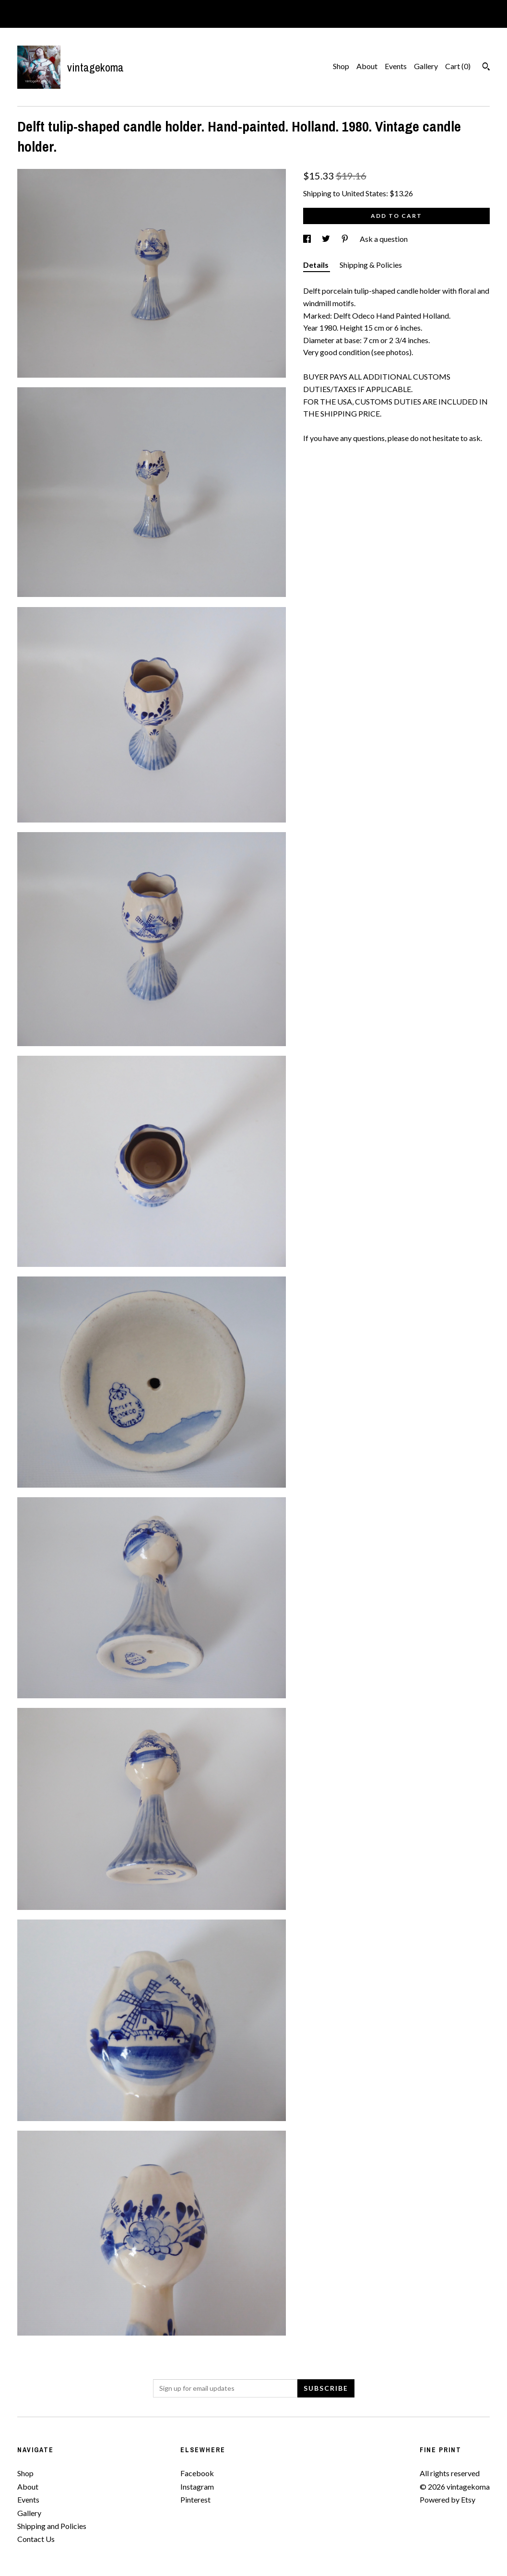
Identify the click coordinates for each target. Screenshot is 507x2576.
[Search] (486, 67)
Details (316, 264)
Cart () (458, 66)
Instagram (197, 2486)
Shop (341, 66)
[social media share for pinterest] (345, 238)
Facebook (197, 2473)
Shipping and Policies (51, 2525)
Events (396, 66)
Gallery (426, 66)
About (366, 66)
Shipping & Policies (371, 264)
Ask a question (384, 238)
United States (364, 193)
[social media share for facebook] (307, 238)
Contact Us (36, 2538)
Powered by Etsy (447, 2499)
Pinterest (195, 2499)
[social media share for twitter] (326, 238)
